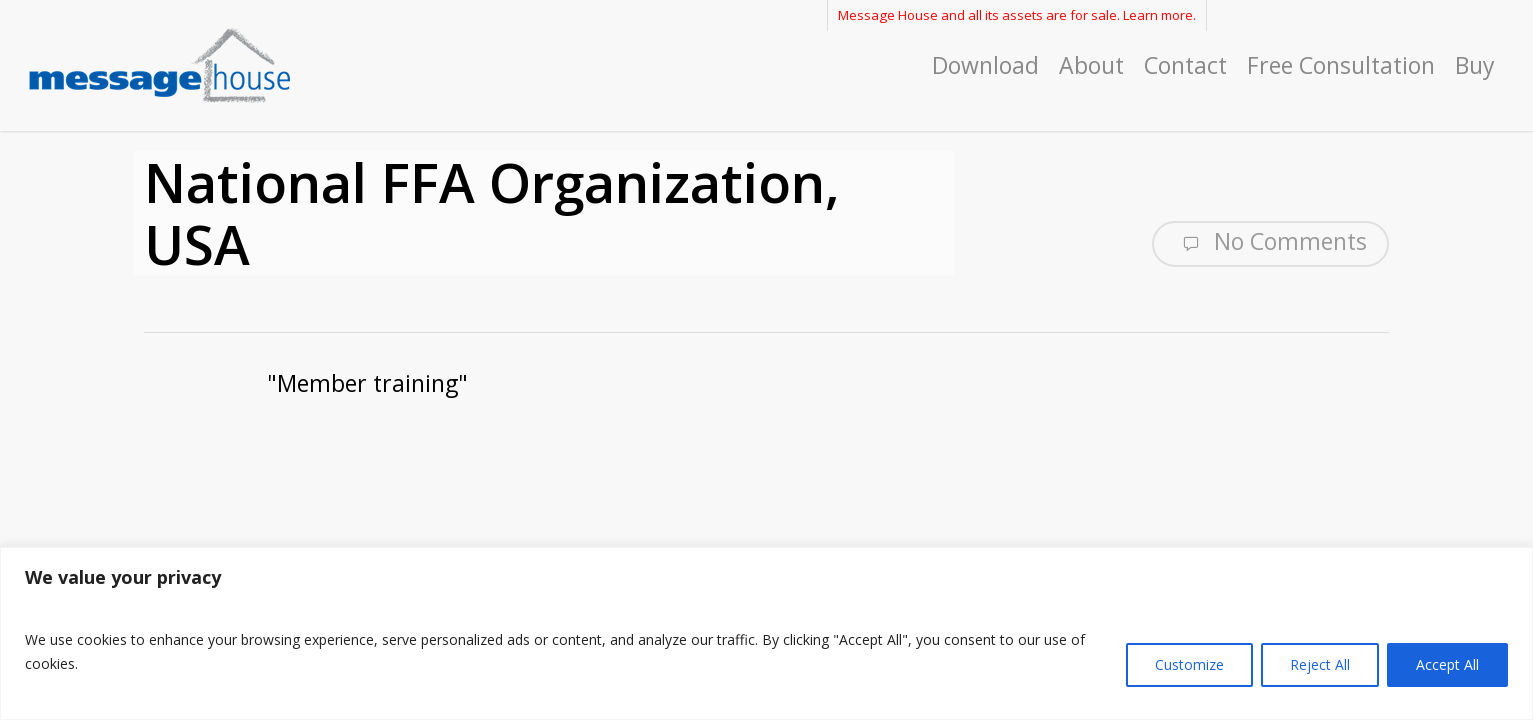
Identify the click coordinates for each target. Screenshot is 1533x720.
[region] (766, 633)
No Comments (1270, 242)
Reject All (1320, 664)
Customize (1189, 664)
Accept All (1447, 664)
